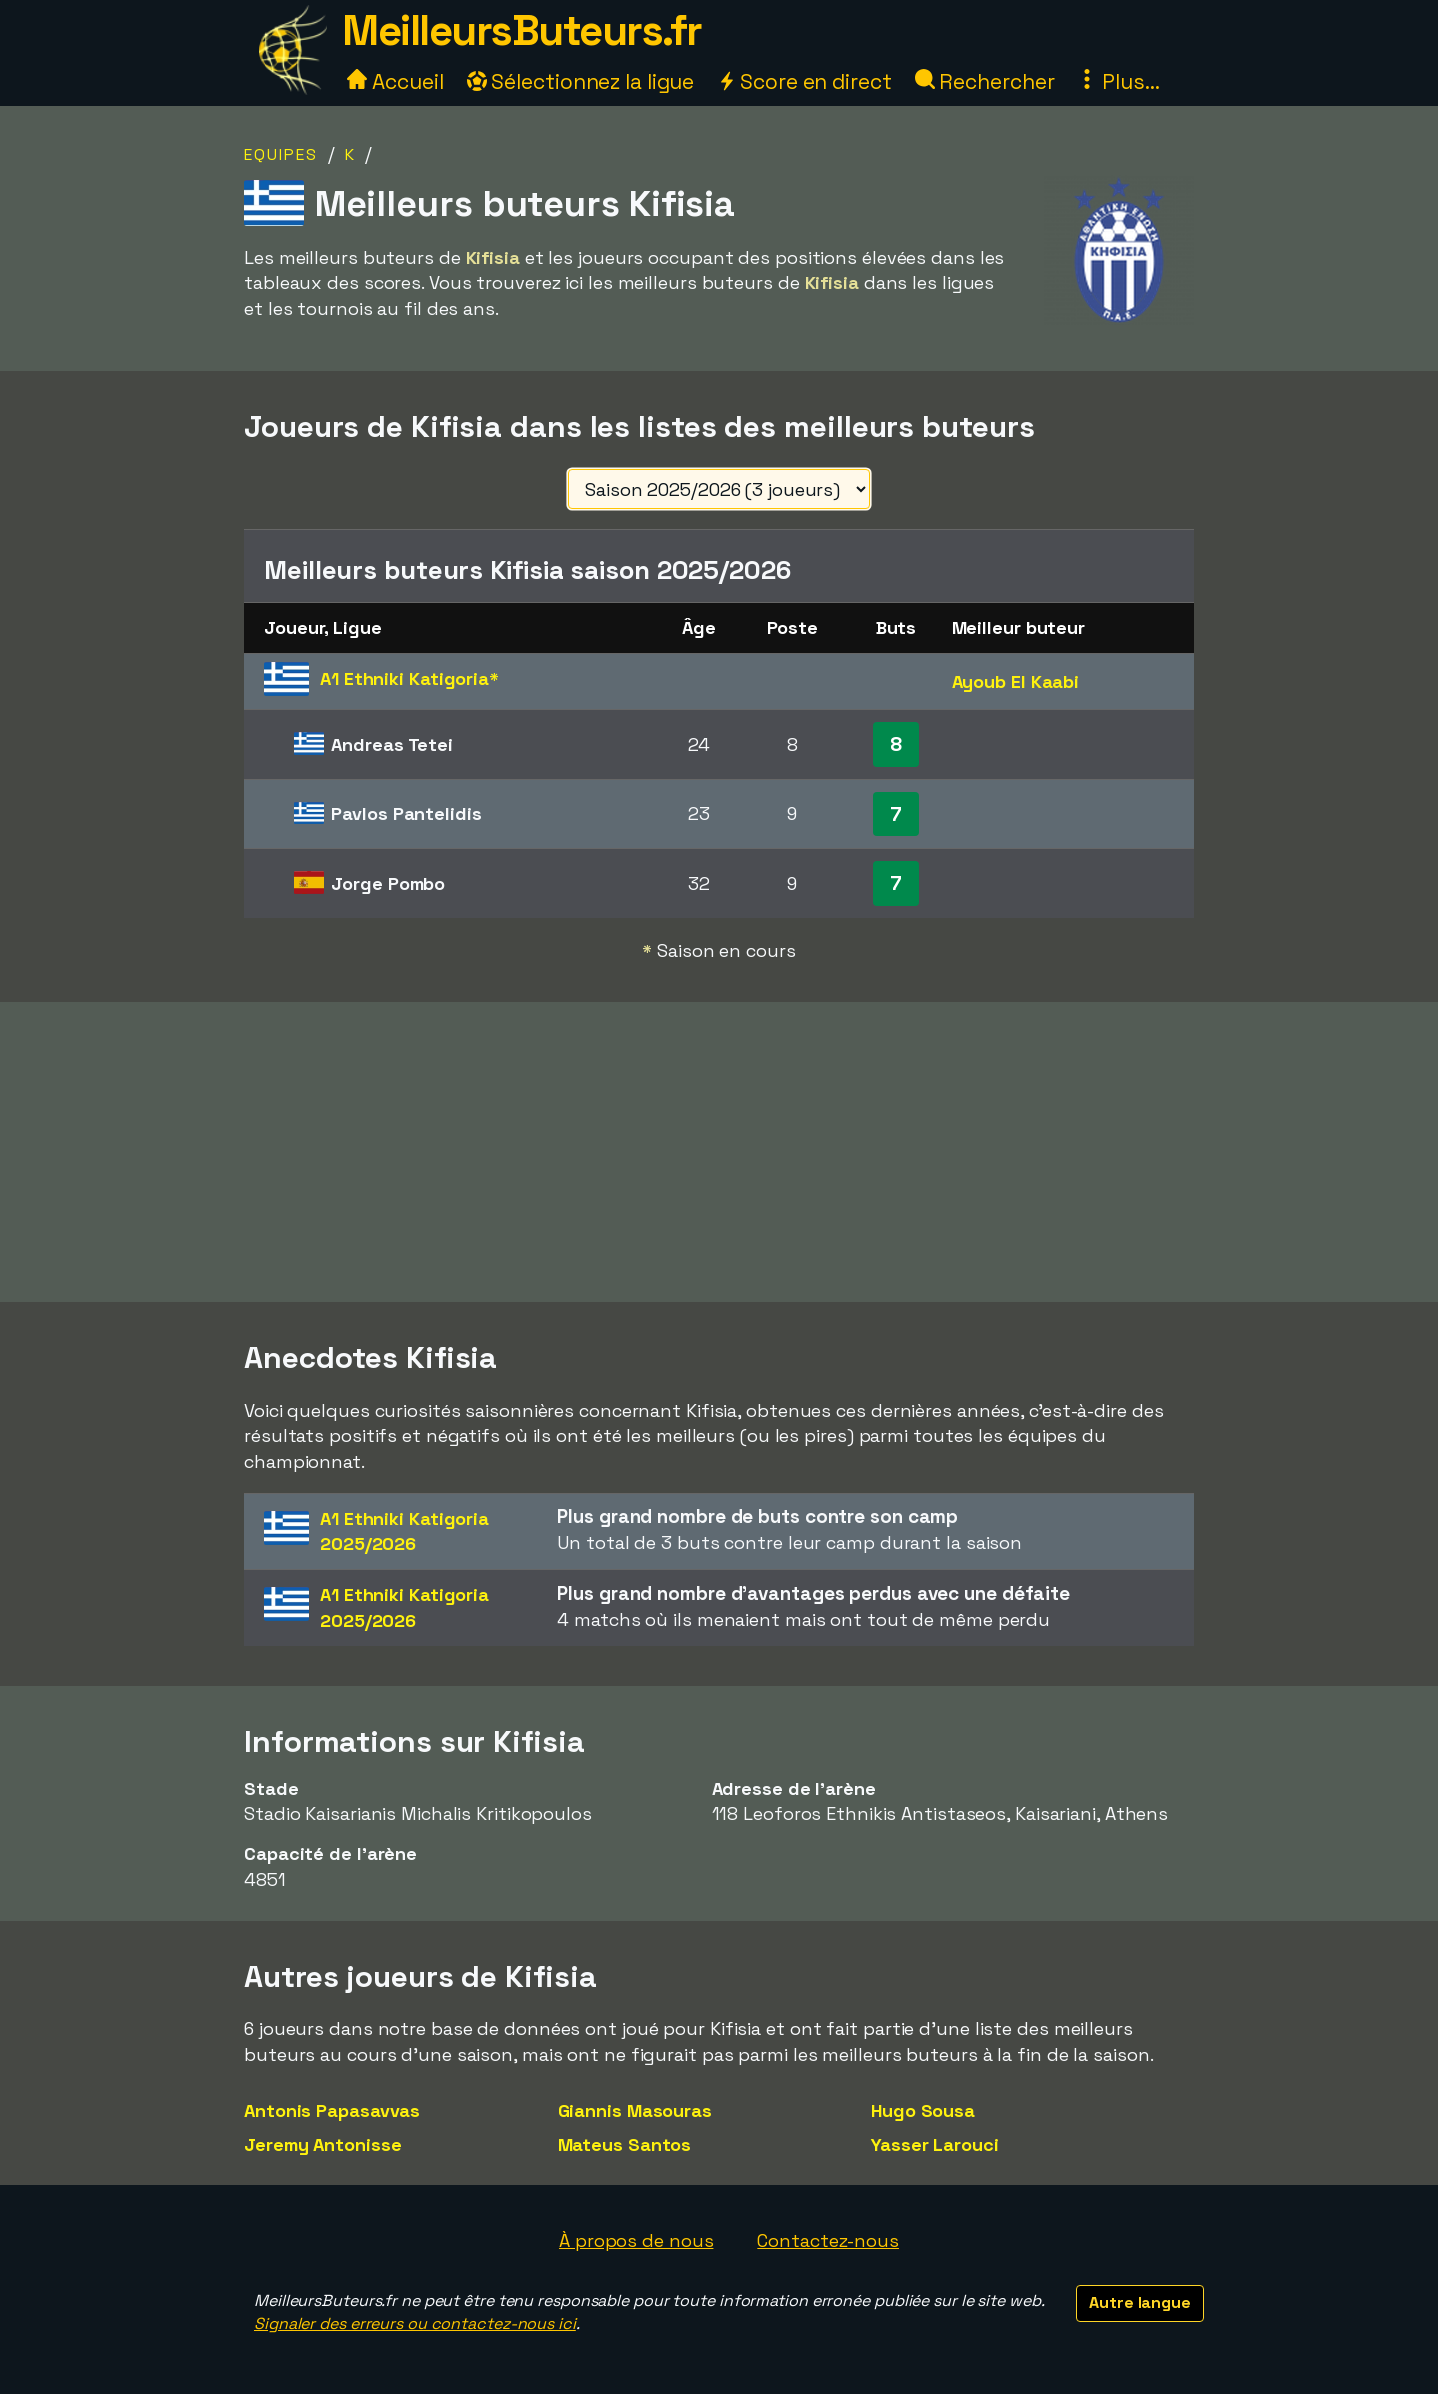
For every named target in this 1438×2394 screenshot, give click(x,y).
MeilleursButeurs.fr (522, 30)
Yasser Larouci (935, 2144)
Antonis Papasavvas (332, 2110)
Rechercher (985, 81)
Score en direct (804, 81)
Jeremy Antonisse (322, 2144)
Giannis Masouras (635, 2110)
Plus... (1118, 81)
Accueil (395, 81)
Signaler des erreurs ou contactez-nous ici (415, 2323)
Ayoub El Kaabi (1016, 681)
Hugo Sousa (923, 2110)
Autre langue (1140, 2302)
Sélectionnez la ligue (581, 81)
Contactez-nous (828, 2240)
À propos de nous (636, 2240)
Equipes (281, 154)
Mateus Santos (625, 2144)
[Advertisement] (719, 1152)
